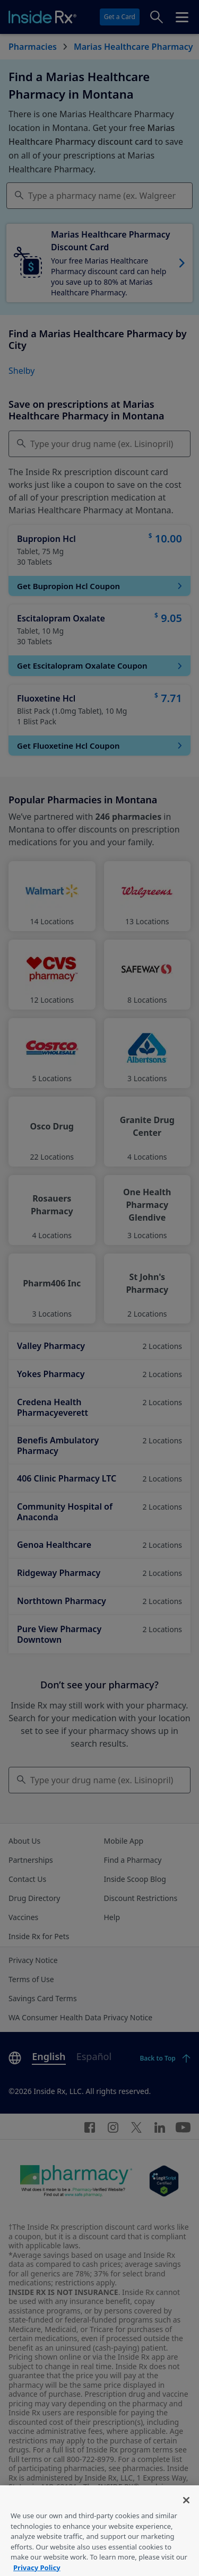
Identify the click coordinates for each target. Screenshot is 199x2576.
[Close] (186, 2510)
